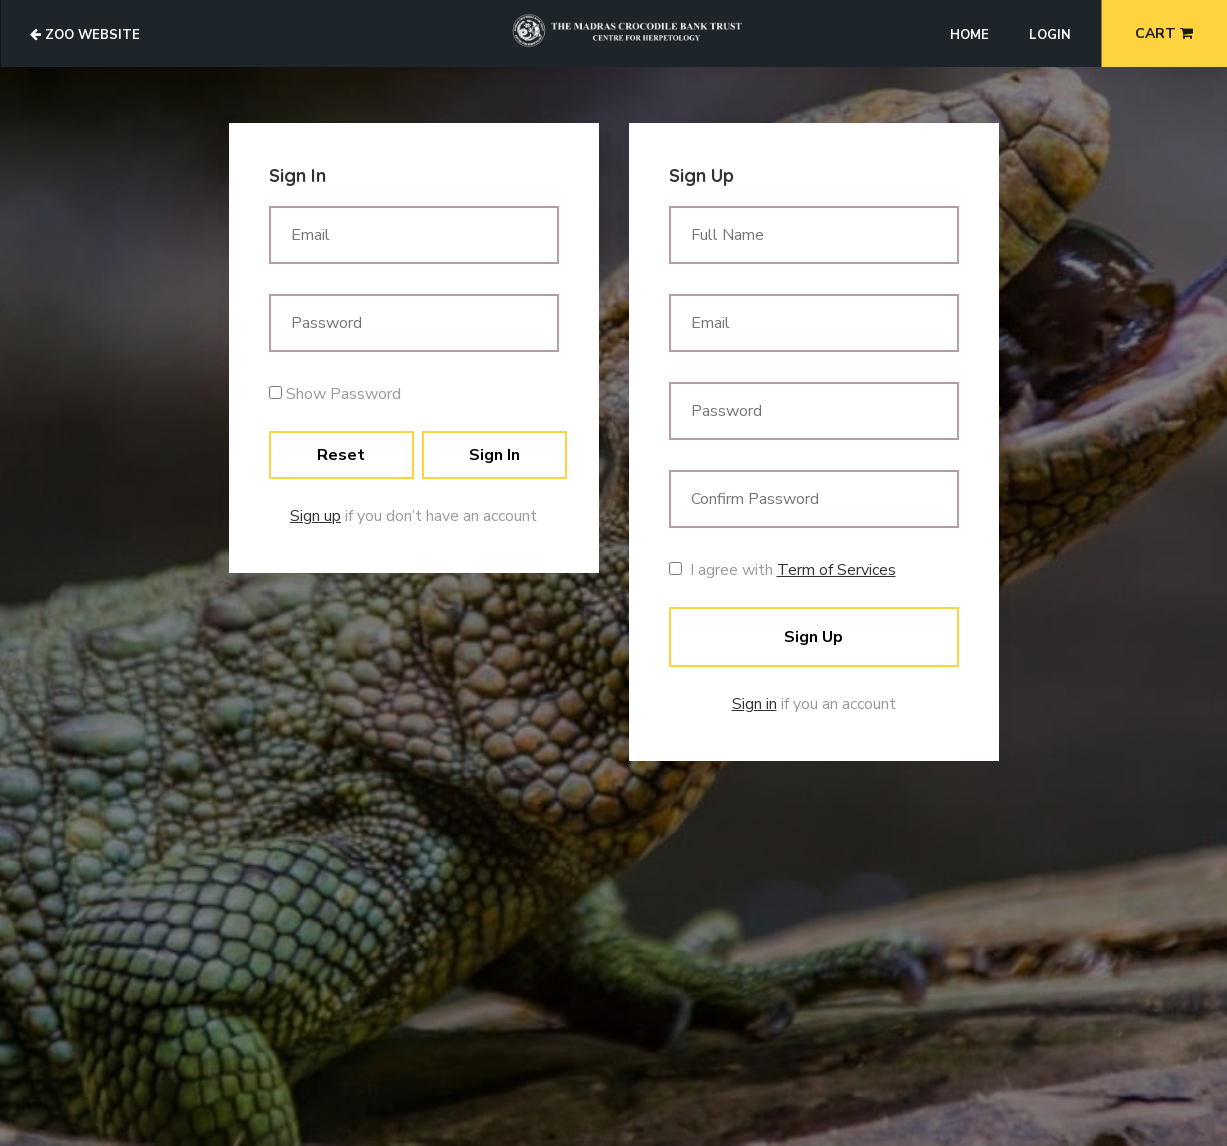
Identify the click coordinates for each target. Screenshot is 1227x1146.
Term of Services (836, 570)
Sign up (315, 516)
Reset (341, 455)
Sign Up (813, 637)
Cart (1164, 33)
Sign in (754, 704)
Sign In (494, 455)
